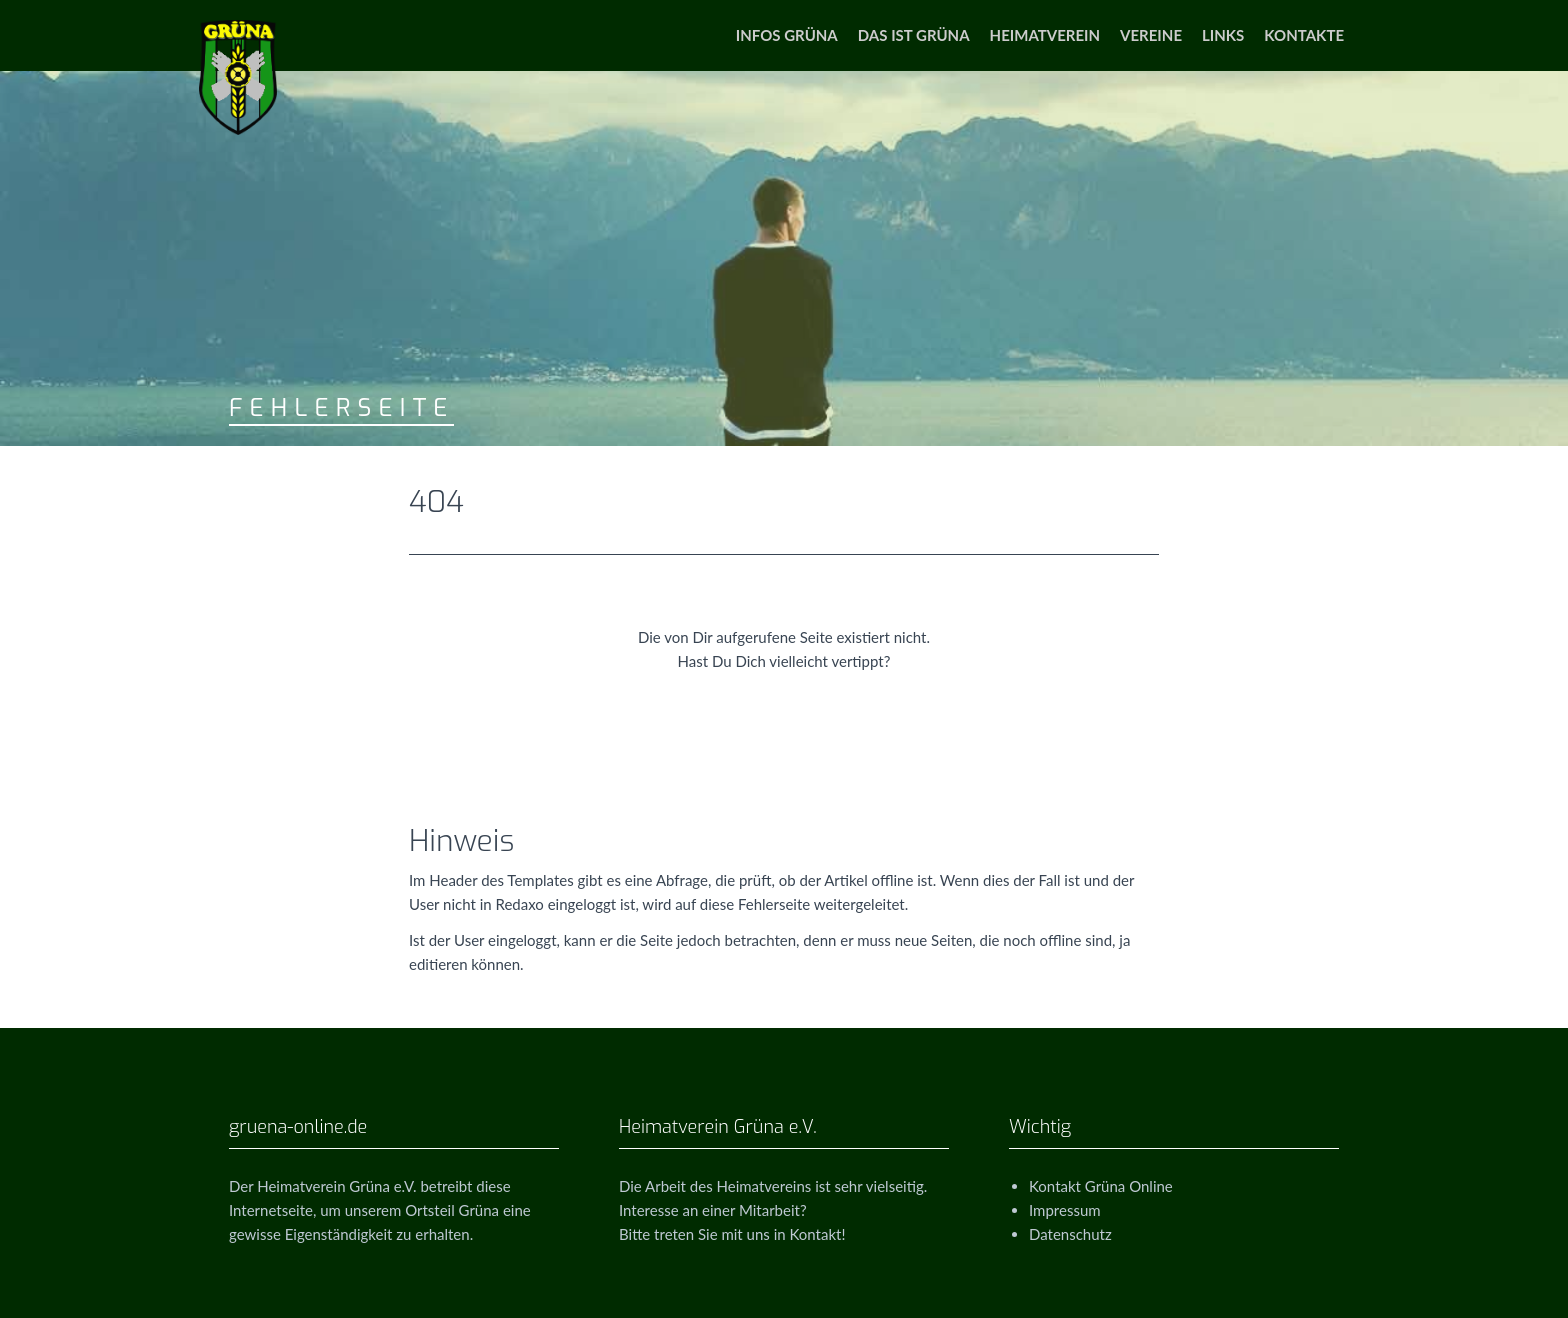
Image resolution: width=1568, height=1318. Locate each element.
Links (1223, 35)
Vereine (1151, 35)
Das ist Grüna (914, 35)
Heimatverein (1045, 35)
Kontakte (1304, 35)
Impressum (1065, 1210)
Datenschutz (1070, 1234)
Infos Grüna (787, 35)
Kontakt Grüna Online (1101, 1186)
